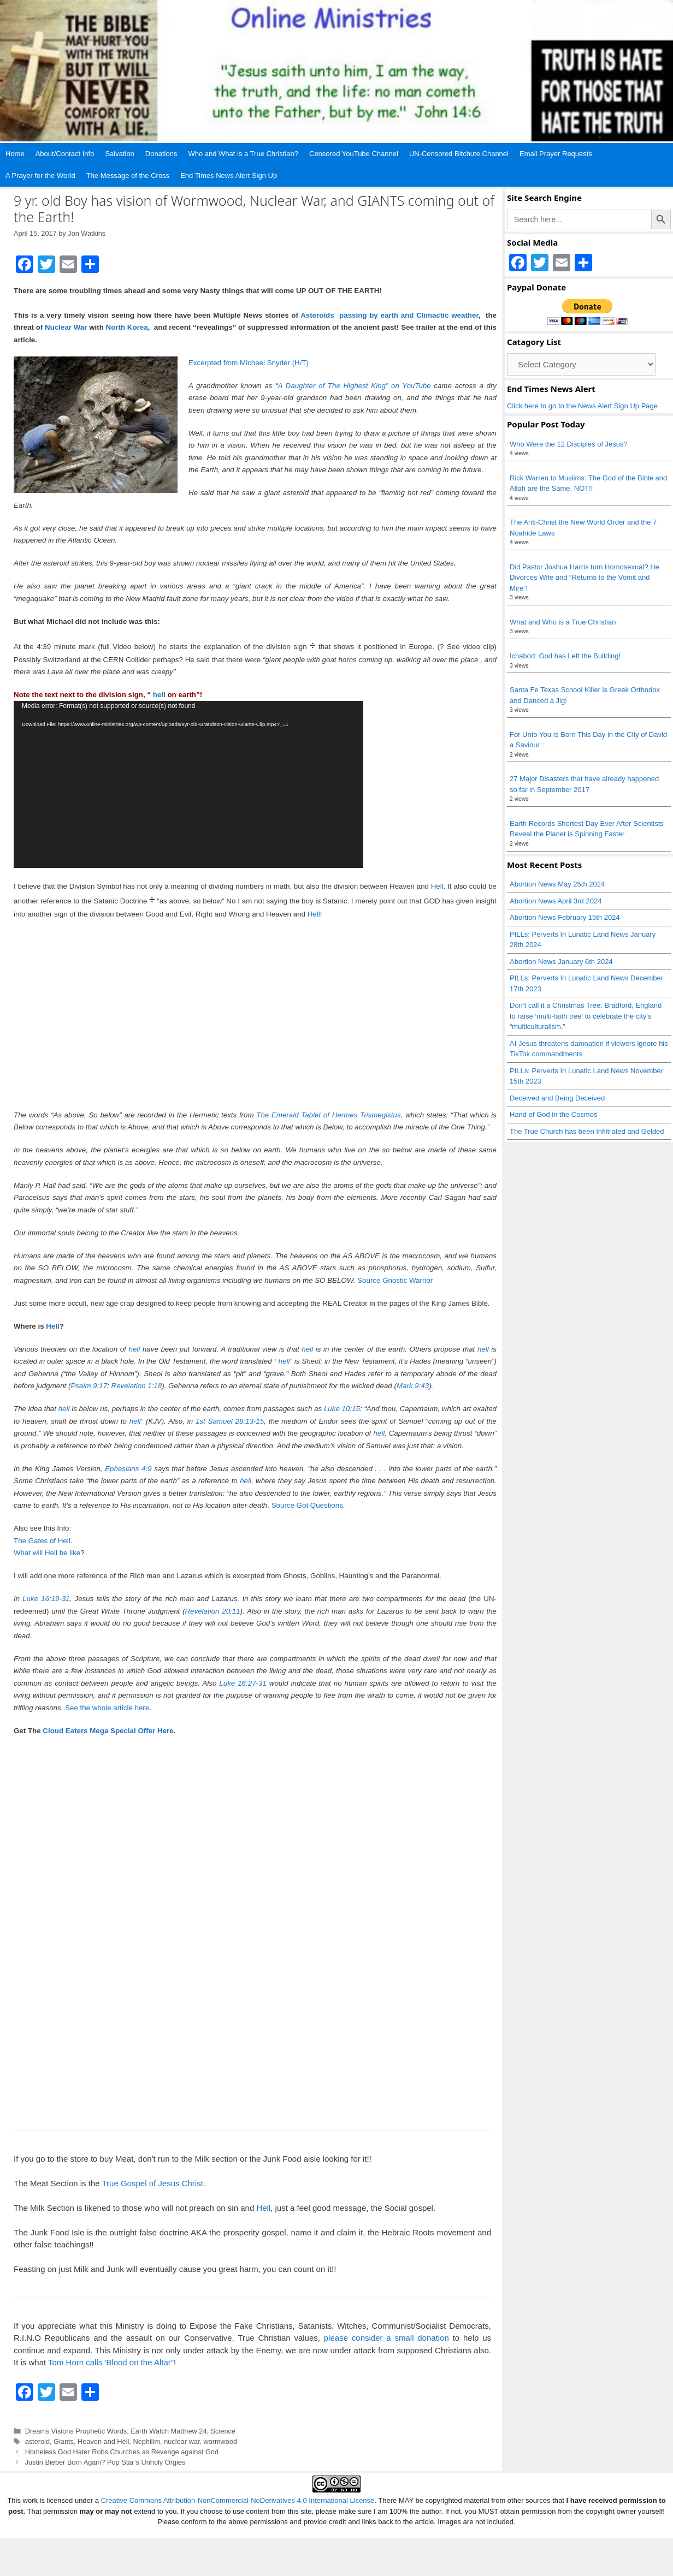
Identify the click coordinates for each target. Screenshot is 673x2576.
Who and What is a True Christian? (243, 154)
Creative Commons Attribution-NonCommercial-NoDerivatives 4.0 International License (238, 2538)
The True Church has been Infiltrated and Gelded (587, 1131)
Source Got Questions (307, 1505)
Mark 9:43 (413, 1386)
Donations (161, 154)
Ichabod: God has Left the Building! (565, 656)
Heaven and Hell (103, 2441)
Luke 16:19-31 (46, 1599)
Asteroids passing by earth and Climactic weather (389, 315)
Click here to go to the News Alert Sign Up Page (582, 406)
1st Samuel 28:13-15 (230, 1421)
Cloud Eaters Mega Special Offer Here (108, 1731)
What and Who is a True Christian (563, 622)
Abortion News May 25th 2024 (557, 884)
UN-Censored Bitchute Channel (459, 154)
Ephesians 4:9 (127, 1469)
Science (223, 2431)
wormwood (220, 2441)
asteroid (37, 2441)
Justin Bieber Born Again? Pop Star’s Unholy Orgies (105, 2462)
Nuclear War (66, 327)
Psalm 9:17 (88, 1386)
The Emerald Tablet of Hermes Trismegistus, (329, 1115)
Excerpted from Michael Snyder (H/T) (248, 363)
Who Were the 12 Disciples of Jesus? (569, 444)
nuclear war (181, 2441)
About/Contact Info (65, 154)
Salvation (119, 154)
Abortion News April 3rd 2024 (555, 901)
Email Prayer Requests (555, 154)
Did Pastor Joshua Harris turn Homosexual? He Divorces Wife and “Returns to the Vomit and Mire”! (584, 577)
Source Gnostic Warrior (395, 1280)
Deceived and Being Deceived (557, 1098)
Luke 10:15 (342, 1409)
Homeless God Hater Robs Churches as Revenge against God (122, 2452)
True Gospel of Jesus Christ (152, 2183)
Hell (437, 886)
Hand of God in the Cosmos (553, 1114)
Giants (64, 2441)
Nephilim (146, 2441)
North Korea (127, 327)
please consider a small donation (386, 2337)
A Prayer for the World (40, 175)
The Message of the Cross (127, 175)
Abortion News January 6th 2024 (561, 961)
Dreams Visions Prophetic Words (76, 2431)
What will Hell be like (47, 1553)
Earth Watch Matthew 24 (168, 2431)
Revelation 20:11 (212, 1611)
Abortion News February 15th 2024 (565, 917)
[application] (188, 784)
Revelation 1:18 (136, 1386)
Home (15, 154)
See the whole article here (107, 1708)
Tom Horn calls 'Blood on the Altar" (111, 2362)
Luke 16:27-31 (243, 1683)
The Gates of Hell (42, 1541)
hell (159, 695)
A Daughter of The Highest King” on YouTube (354, 386)
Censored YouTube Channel (353, 154)
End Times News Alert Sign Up (228, 175)
